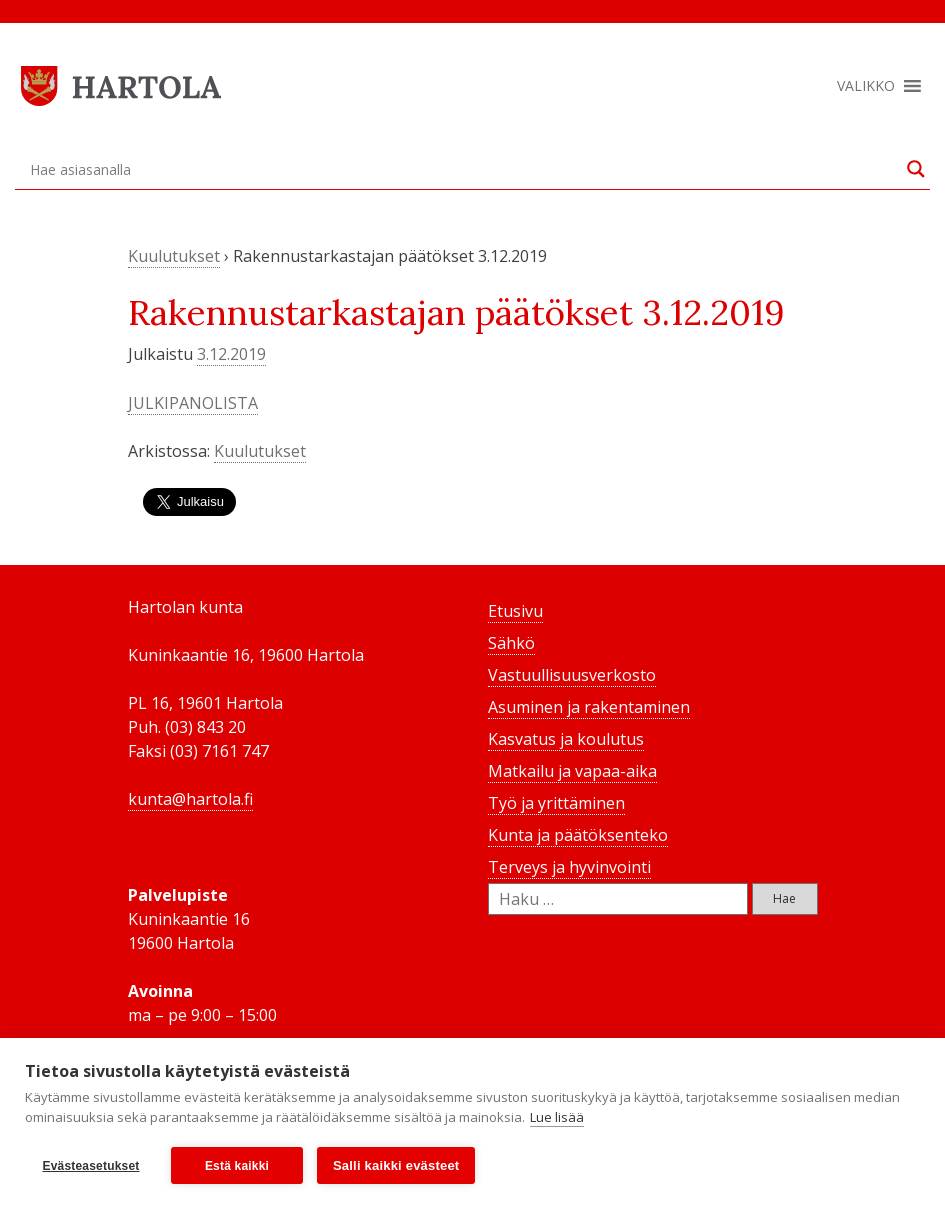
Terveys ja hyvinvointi (569, 867)
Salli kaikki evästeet (396, 1165)
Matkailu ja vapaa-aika (572, 771)
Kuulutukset (174, 256)
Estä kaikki (237, 1166)
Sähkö (511, 643)
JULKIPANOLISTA (193, 403)
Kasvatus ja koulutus (566, 739)
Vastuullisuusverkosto (572, 675)
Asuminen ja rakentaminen (589, 707)
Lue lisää (557, 1117)
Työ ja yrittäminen (556, 803)
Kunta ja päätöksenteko (578, 835)
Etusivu (515, 611)
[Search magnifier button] (916, 169)
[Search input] (463, 169)
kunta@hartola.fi (190, 799)
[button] (866, 86)
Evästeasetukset (90, 1166)
